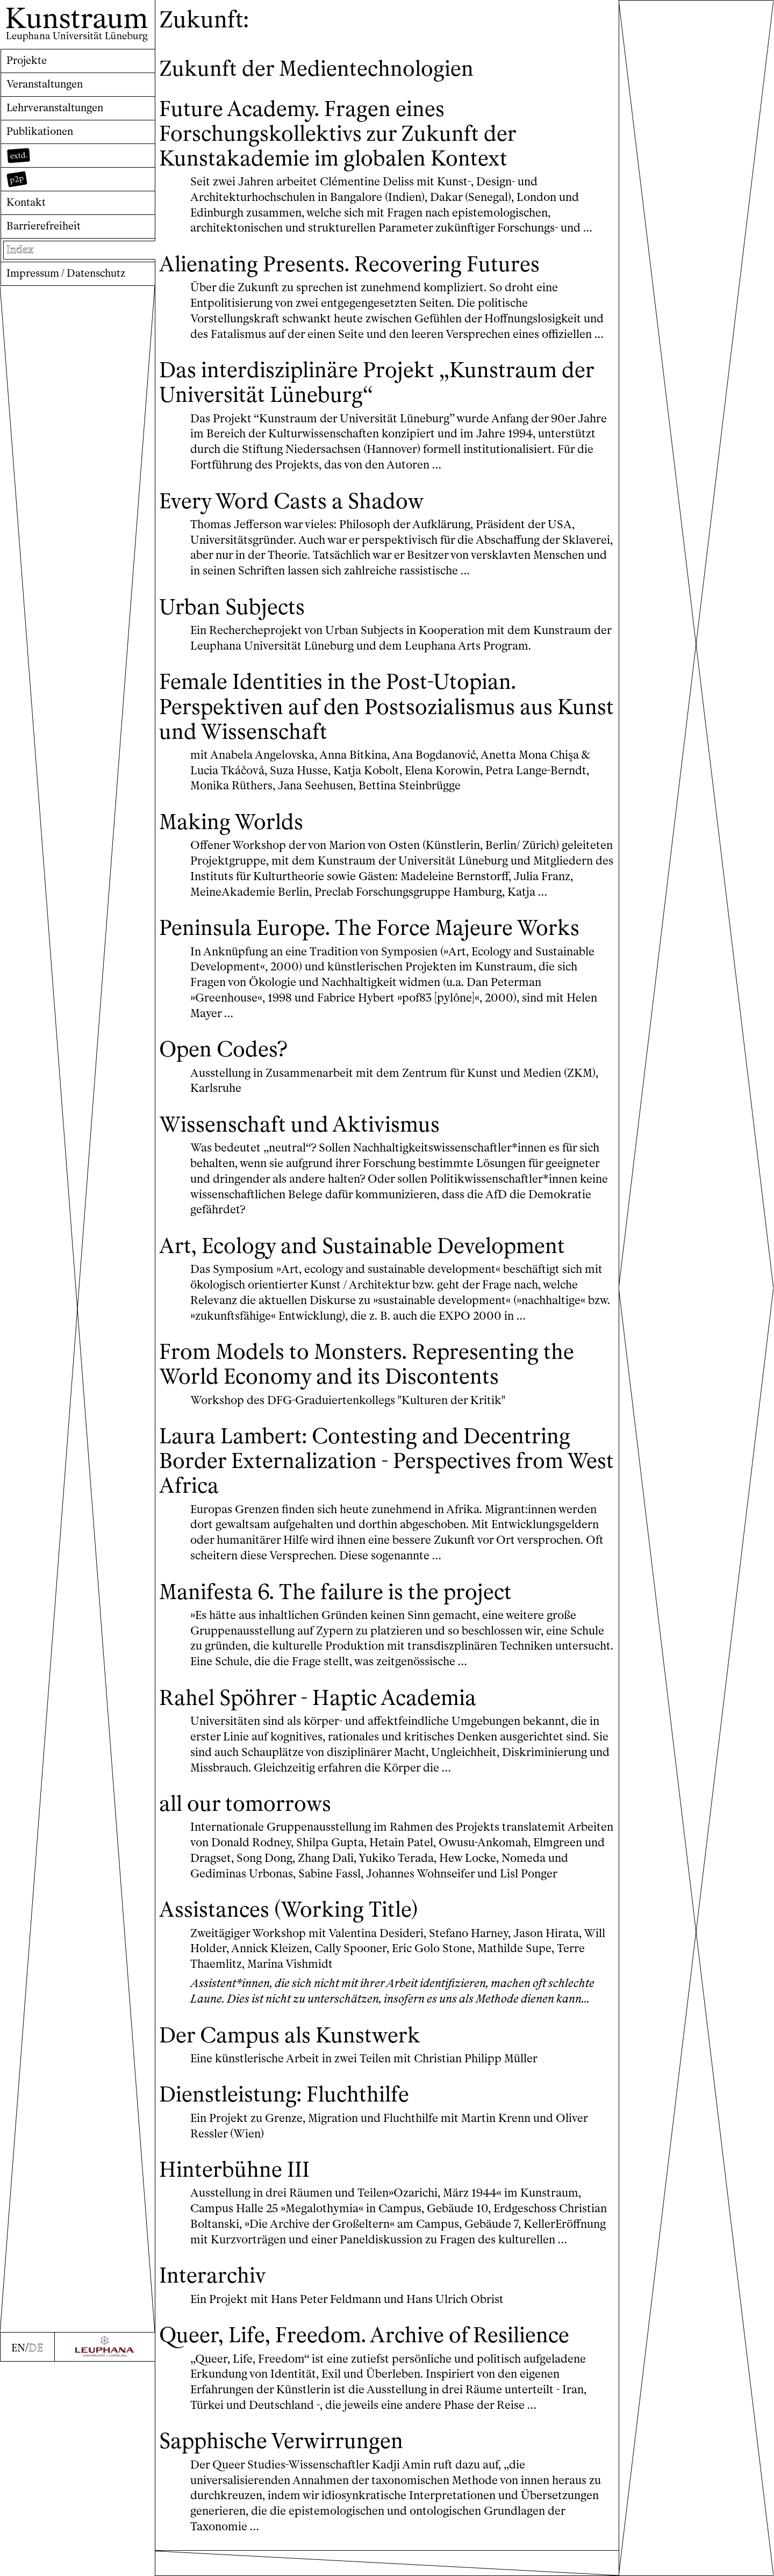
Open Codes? (229, 1073)
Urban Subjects (238, 606)
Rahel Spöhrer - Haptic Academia (332, 1722)
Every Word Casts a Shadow (302, 500)
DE (36, 2562)
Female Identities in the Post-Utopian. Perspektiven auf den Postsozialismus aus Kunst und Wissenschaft (373, 705)
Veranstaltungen (48, 86)
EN (17, 2562)
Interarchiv (217, 2299)
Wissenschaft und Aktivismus (310, 1148)
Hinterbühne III (240, 2193)
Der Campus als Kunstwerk (301, 2059)
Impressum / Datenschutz (72, 288)
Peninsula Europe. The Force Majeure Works (351, 939)
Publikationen (42, 136)
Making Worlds (237, 821)
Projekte (28, 61)
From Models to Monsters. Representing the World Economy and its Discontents (384, 1388)
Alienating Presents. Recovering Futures (365, 263)
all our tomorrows (252, 1827)
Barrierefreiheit (46, 237)
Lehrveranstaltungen (59, 111)
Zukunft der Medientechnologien (330, 68)
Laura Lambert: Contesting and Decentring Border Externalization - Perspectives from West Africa (382, 1485)
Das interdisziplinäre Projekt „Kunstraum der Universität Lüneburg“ (375, 382)
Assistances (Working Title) (299, 1933)
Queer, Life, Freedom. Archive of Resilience (381, 2359)
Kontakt (27, 212)
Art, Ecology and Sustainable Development (381, 1270)
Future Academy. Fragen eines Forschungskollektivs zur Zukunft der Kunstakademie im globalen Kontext (353, 133)
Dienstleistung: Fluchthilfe (295, 2119)
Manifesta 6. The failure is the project (351, 1616)
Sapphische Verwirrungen (292, 2465)
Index (21, 263)
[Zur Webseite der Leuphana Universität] (105, 2561)
